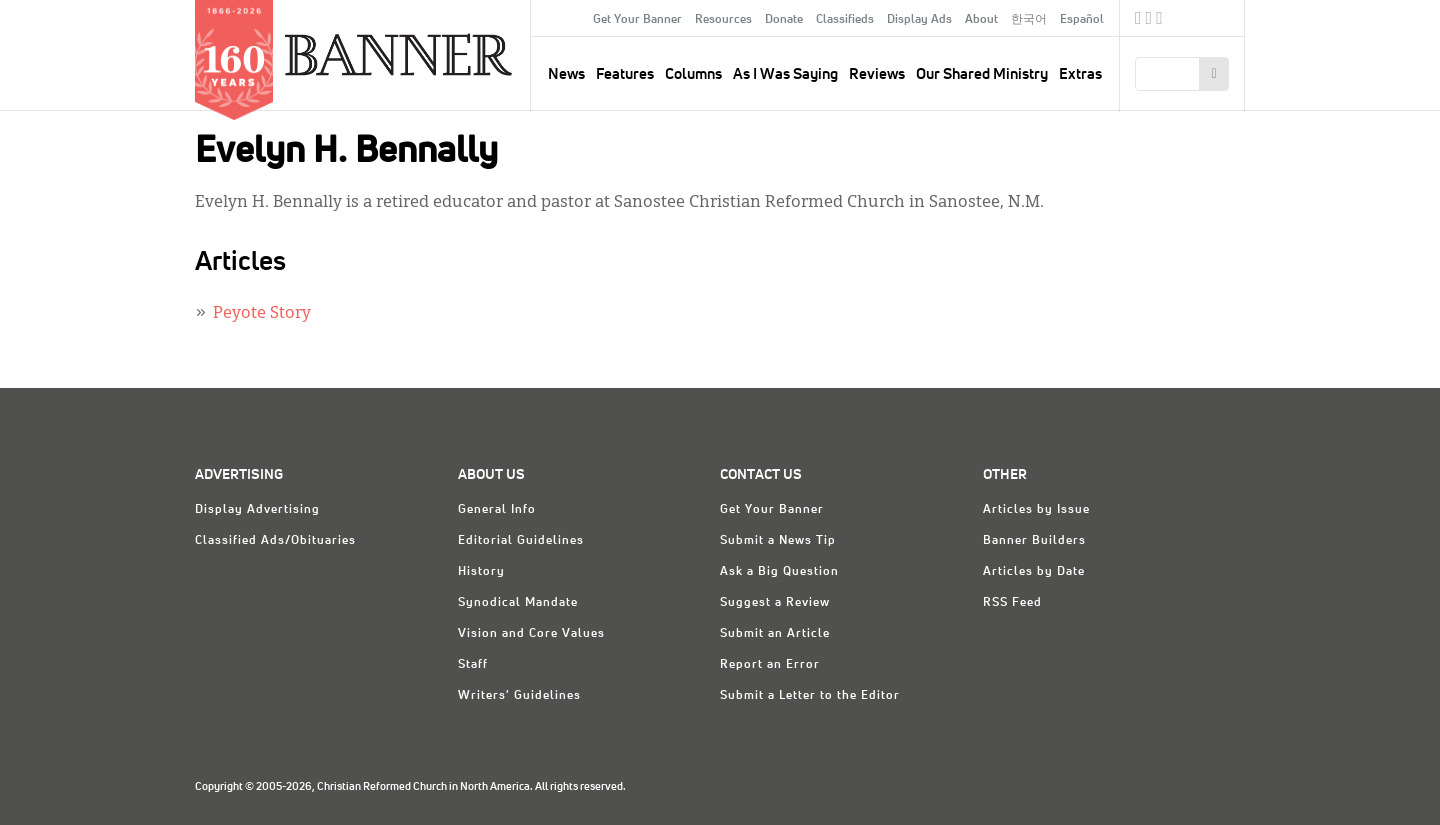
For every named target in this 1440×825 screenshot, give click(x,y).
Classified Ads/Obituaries (275, 541)
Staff (473, 665)
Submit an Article (775, 634)
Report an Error (770, 665)
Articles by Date (1034, 572)
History (481, 572)
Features (625, 74)
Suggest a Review (775, 603)
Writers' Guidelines (519, 696)
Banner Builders (1034, 541)
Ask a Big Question (779, 572)
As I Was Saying (785, 74)
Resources (723, 20)
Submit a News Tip (778, 541)
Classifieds (845, 20)
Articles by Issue (1036, 510)
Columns (693, 74)
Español (1082, 20)
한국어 (1029, 20)
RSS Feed (1012, 603)
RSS (1159, 21)
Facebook (1138, 21)
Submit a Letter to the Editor (810, 696)
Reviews (877, 74)
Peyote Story (262, 314)
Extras (1080, 74)
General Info (497, 510)
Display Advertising (257, 510)
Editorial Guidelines (521, 541)
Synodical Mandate (518, 603)
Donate (784, 20)
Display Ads (919, 20)
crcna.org (1219, 17)
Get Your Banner (637, 20)
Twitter (1149, 21)
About (981, 20)
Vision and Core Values (531, 634)
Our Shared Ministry (982, 74)
